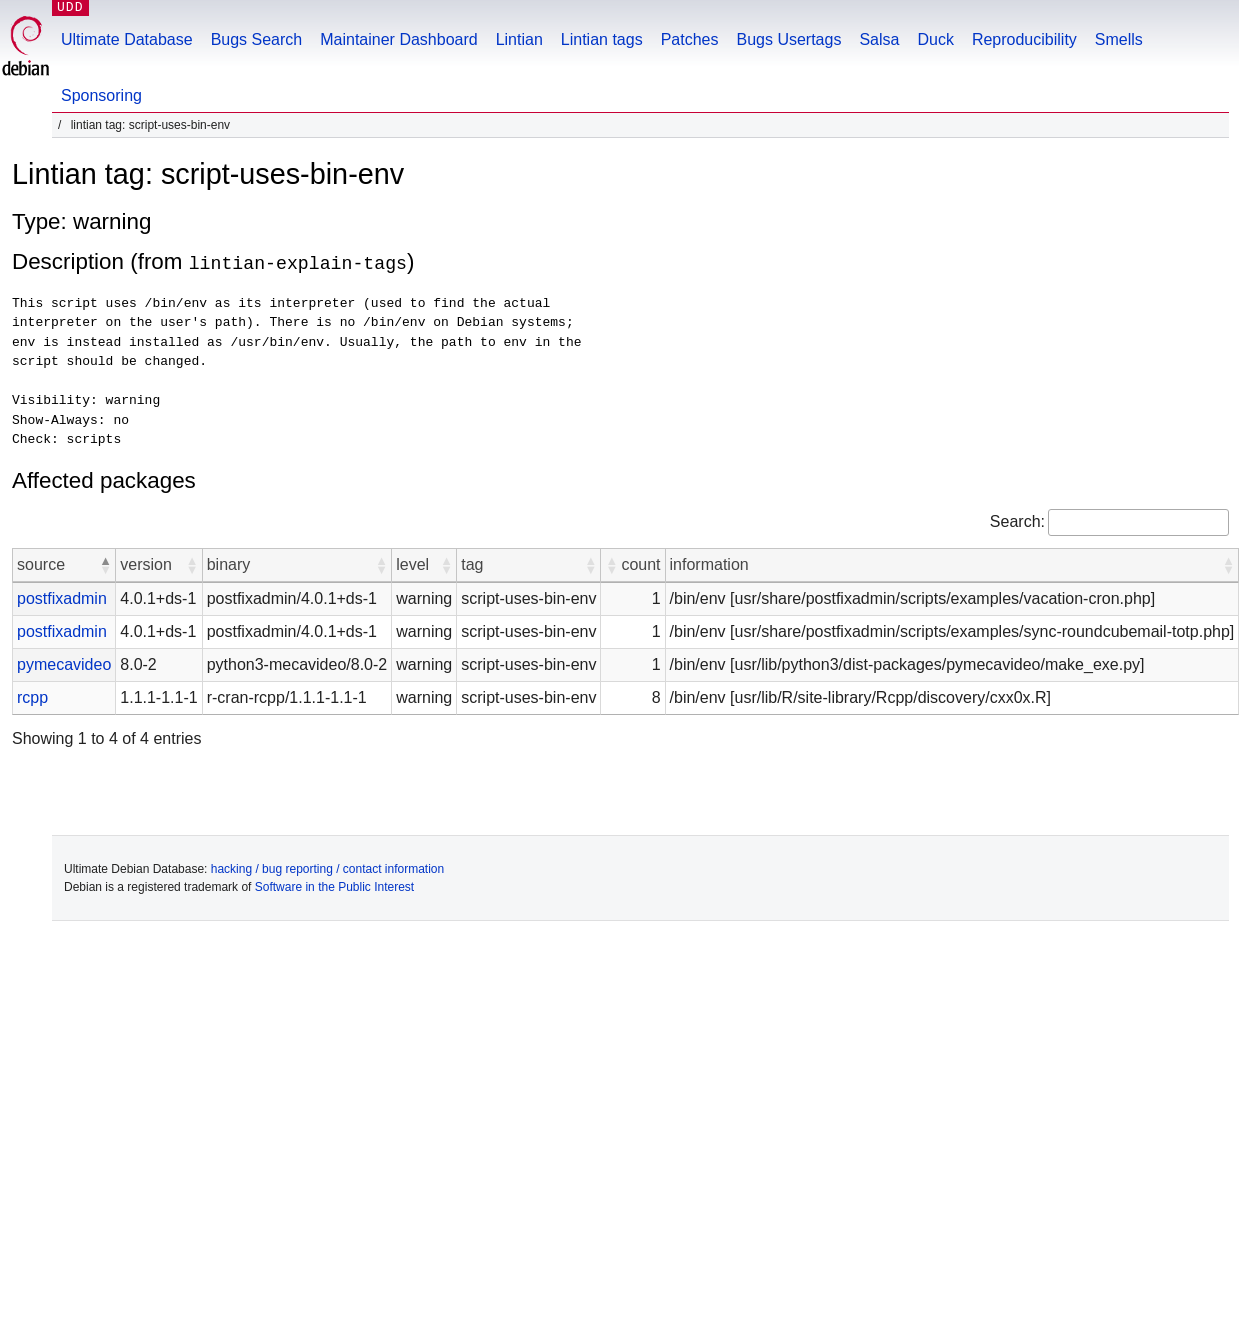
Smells (1119, 39)
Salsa (879, 39)
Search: (1017, 521)
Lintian (519, 39)
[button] (105, 565)
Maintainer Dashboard (398, 39)
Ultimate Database (127, 39)
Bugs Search (257, 39)
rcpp (32, 697)
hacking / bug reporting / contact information (327, 869)
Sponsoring (101, 95)
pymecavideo (64, 664)
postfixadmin (62, 598)
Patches (690, 39)
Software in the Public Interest (334, 887)
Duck (935, 39)
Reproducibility (1024, 39)
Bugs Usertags (788, 39)
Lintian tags (602, 39)
